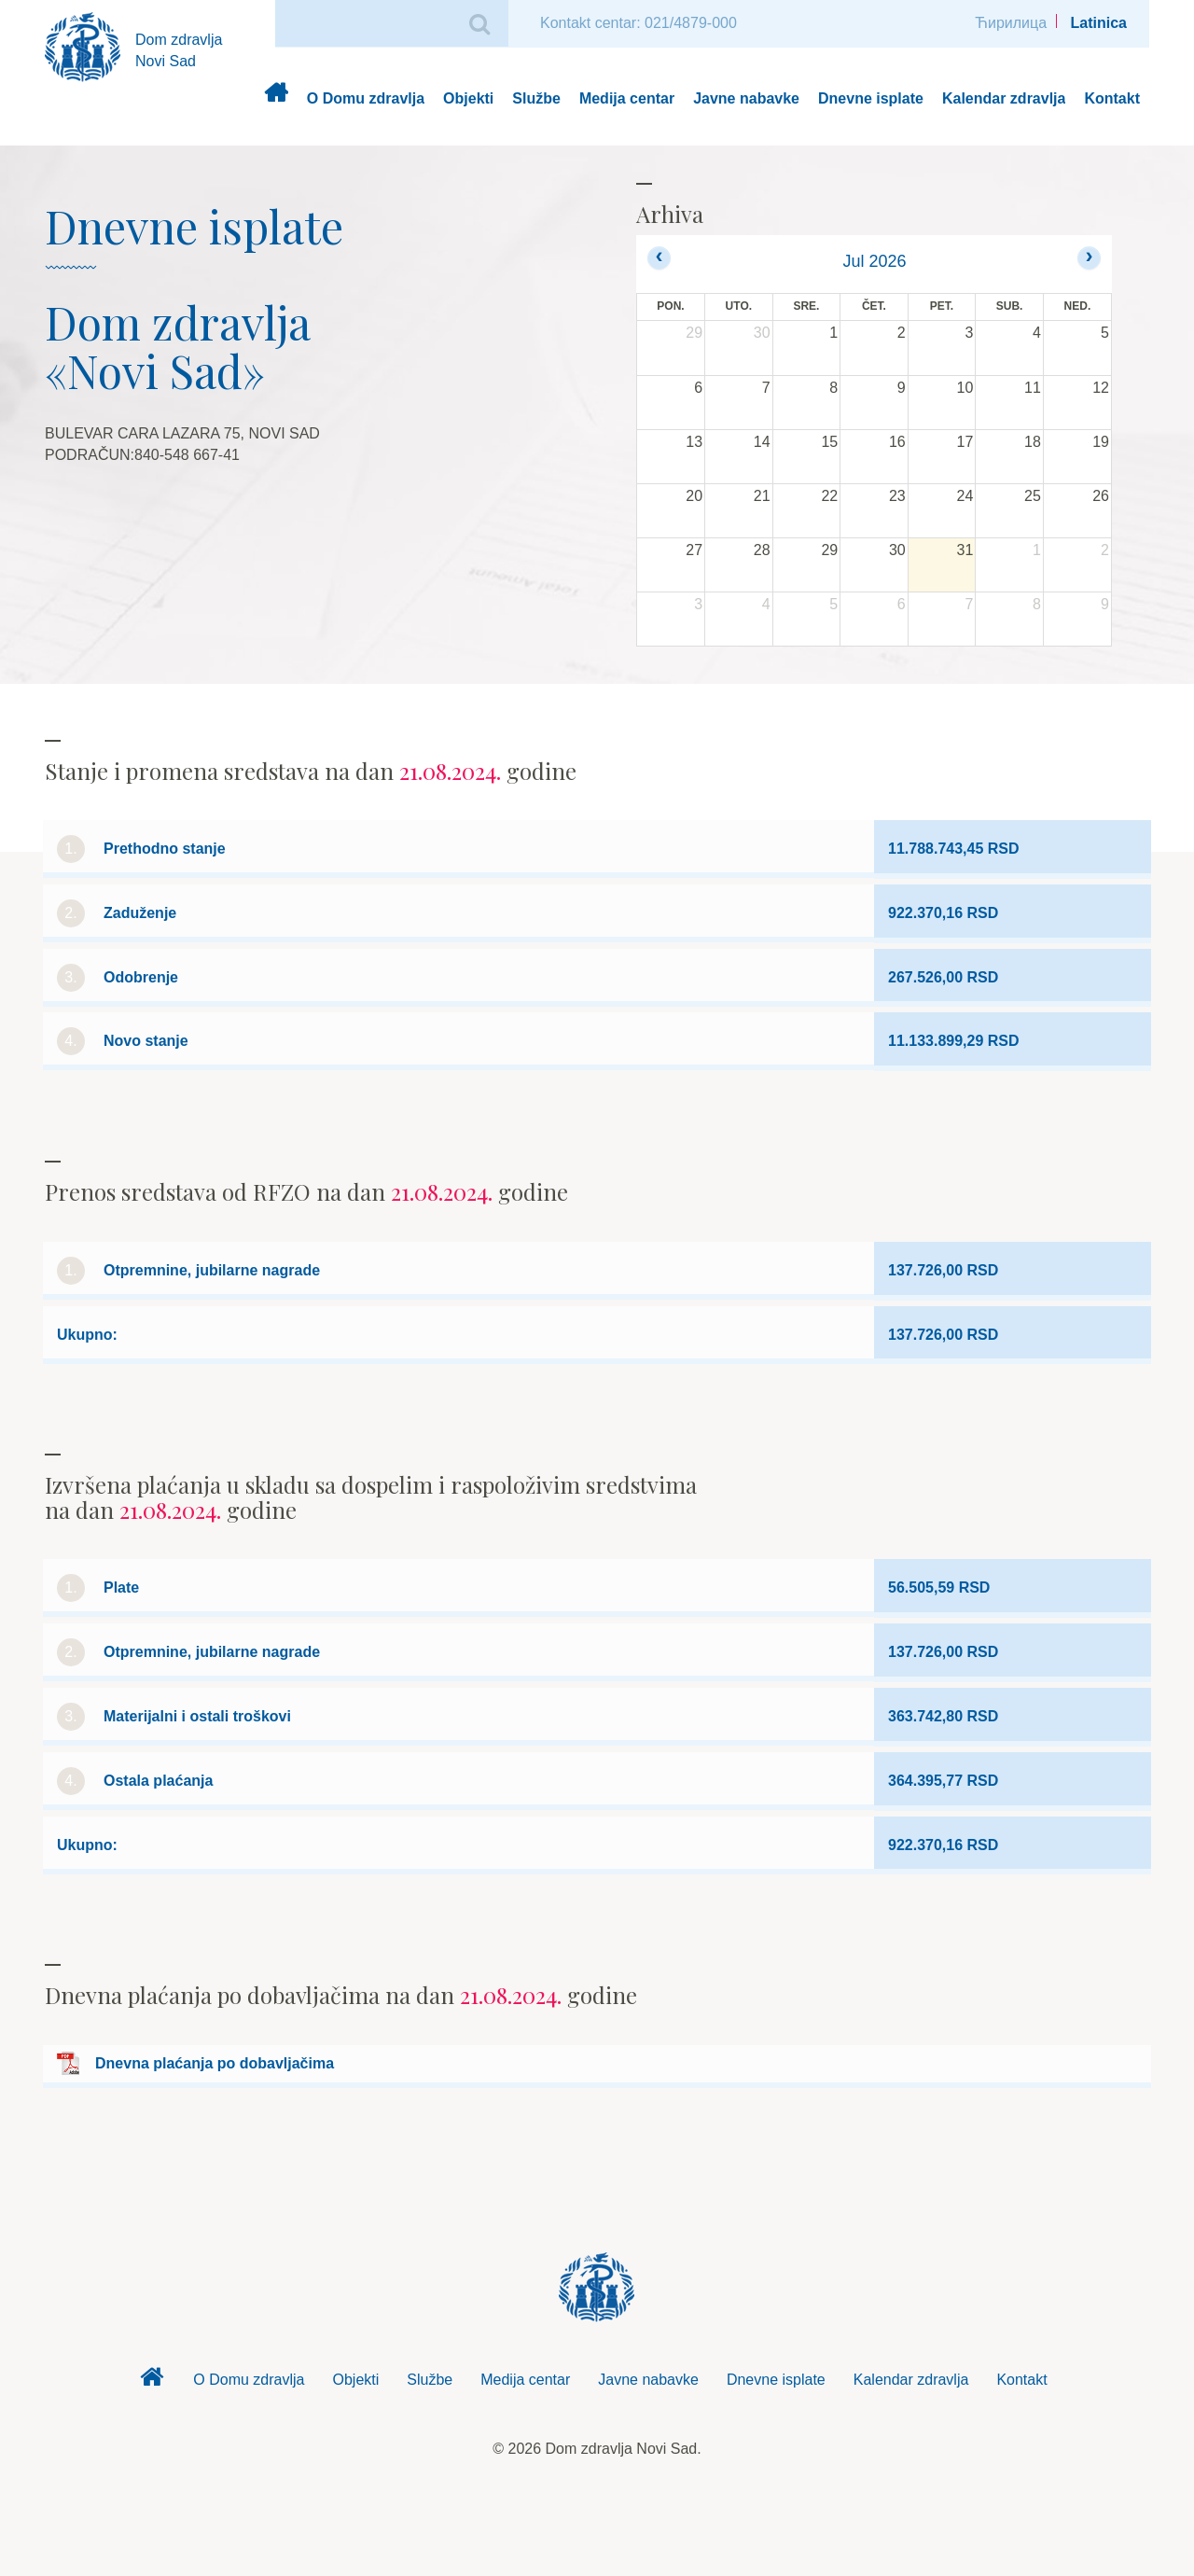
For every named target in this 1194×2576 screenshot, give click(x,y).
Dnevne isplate (870, 98)
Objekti (468, 98)
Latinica (1099, 23)
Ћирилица (1011, 23)
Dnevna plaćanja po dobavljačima (214, 2063)
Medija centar (626, 98)
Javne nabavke (746, 98)
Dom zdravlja (275, 99)
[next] (1089, 258)
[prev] (659, 258)
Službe (536, 98)
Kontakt (1112, 98)
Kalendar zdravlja (1004, 98)
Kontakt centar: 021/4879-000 (638, 23)
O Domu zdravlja (365, 98)
